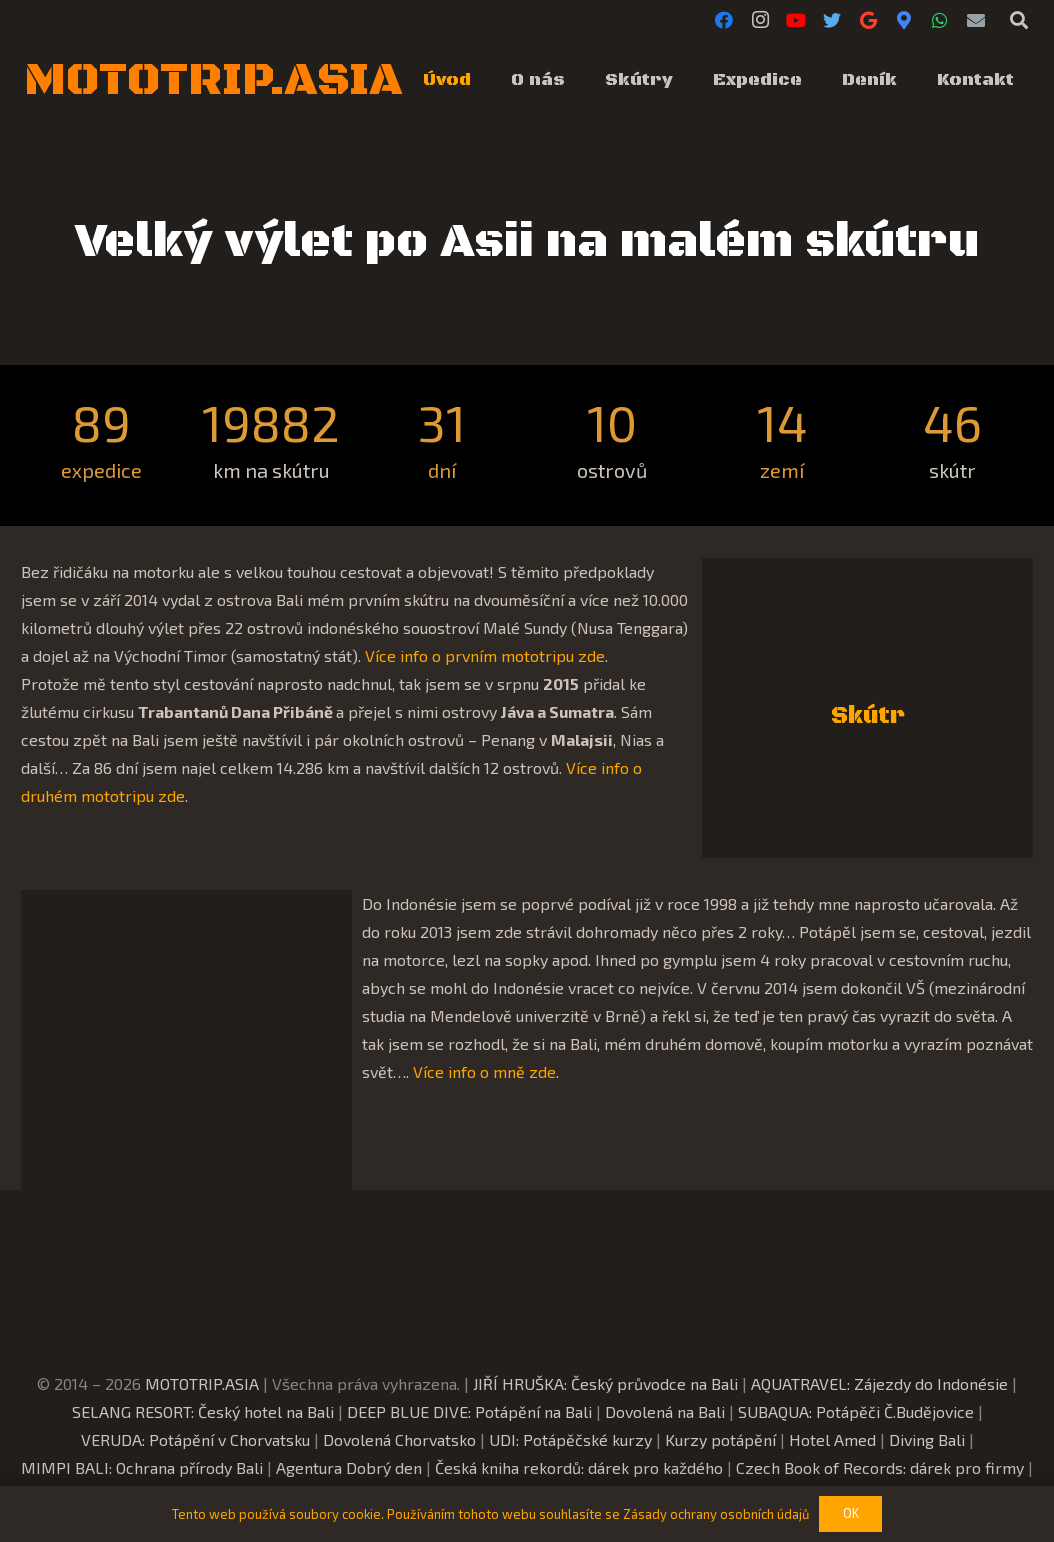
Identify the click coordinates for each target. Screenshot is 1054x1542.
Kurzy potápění (720, 1439)
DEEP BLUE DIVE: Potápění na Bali (469, 1411)
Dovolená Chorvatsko (399, 1439)
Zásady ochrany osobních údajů (716, 1514)
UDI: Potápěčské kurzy (570, 1439)
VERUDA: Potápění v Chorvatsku (195, 1439)
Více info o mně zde (484, 1071)
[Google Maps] (904, 20)
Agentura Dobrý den (349, 1467)
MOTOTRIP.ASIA (202, 1383)
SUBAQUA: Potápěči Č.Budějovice (856, 1411)
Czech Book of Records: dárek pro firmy (880, 1467)
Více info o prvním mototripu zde (485, 655)
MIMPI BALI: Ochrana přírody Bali (142, 1467)
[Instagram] (760, 20)
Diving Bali (927, 1439)
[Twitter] (832, 20)
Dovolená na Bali (665, 1411)
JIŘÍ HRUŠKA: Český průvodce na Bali (605, 1383)
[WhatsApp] (940, 20)
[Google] (868, 20)
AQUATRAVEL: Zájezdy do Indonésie (879, 1383)
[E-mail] (976, 20)
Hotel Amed (832, 1439)
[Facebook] (724, 20)
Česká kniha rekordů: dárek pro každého (579, 1467)
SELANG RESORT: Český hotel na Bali (203, 1411)
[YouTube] (796, 20)
